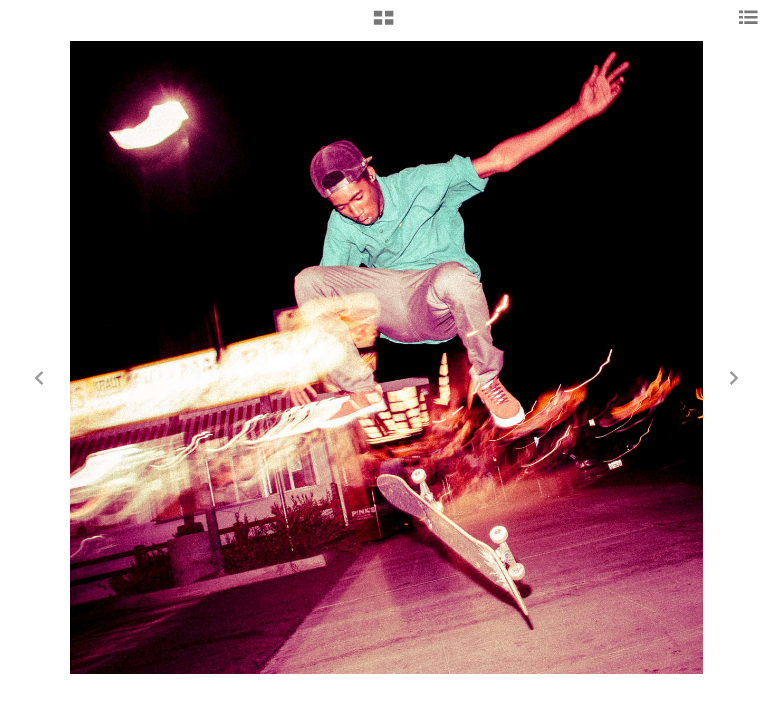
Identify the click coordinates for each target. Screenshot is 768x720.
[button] (383, 25)
